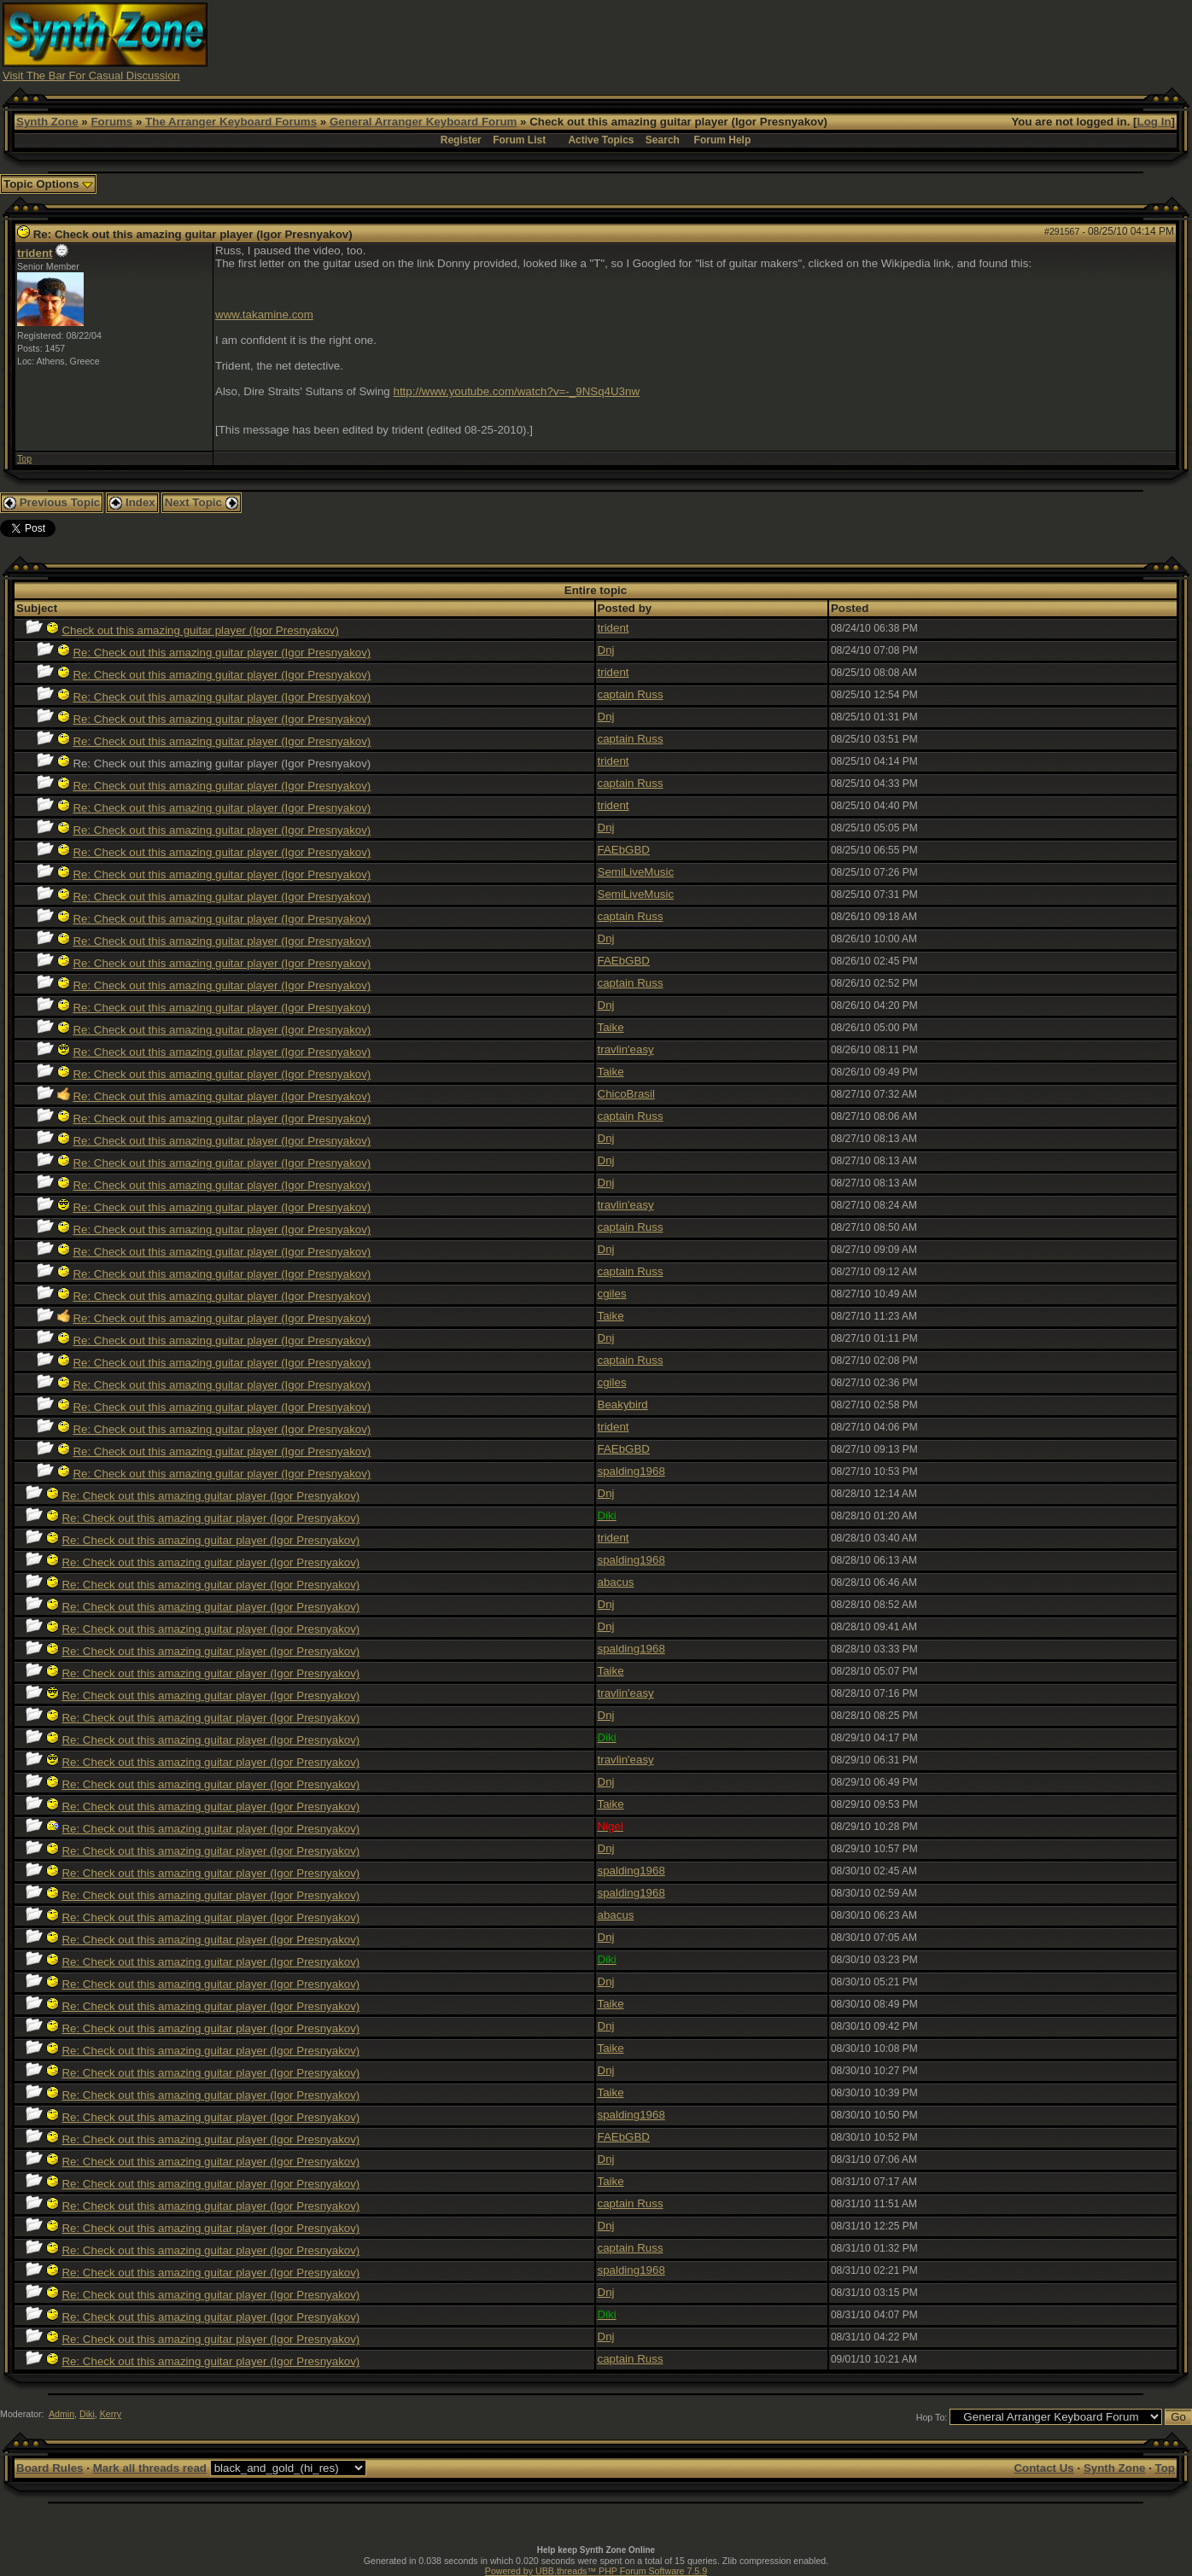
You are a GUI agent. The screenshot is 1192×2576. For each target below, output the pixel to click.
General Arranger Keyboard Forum (423, 121)
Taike (611, 1027)
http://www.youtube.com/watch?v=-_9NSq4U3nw (517, 391)
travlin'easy (626, 1049)
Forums (111, 121)
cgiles (612, 1293)
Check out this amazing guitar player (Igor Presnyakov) (199, 630)
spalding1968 (631, 1471)
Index (132, 502)
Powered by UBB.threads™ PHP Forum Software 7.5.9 (596, 2571)
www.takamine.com (264, 314)
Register (461, 140)
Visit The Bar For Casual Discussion (91, 75)
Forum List (519, 140)
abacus (616, 1582)
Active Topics (601, 140)
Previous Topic (51, 502)
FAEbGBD (624, 849)
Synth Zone (47, 121)
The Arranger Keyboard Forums (231, 121)
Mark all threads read (150, 2468)
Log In (1154, 121)
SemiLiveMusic (636, 871)
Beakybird (623, 1404)
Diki (87, 2414)
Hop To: (932, 2417)
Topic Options (48, 184)
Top (24, 458)
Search (663, 140)
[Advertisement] (878, 41)
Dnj (606, 650)
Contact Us (1043, 2468)
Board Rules (50, 2468)
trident (34, 253)
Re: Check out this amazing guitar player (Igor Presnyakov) (222, 652)
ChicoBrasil (626, 1093)
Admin (61, 2414)
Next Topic (201, 502)
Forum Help (722, 140)
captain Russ (630, 694)
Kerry (110, 2414)
